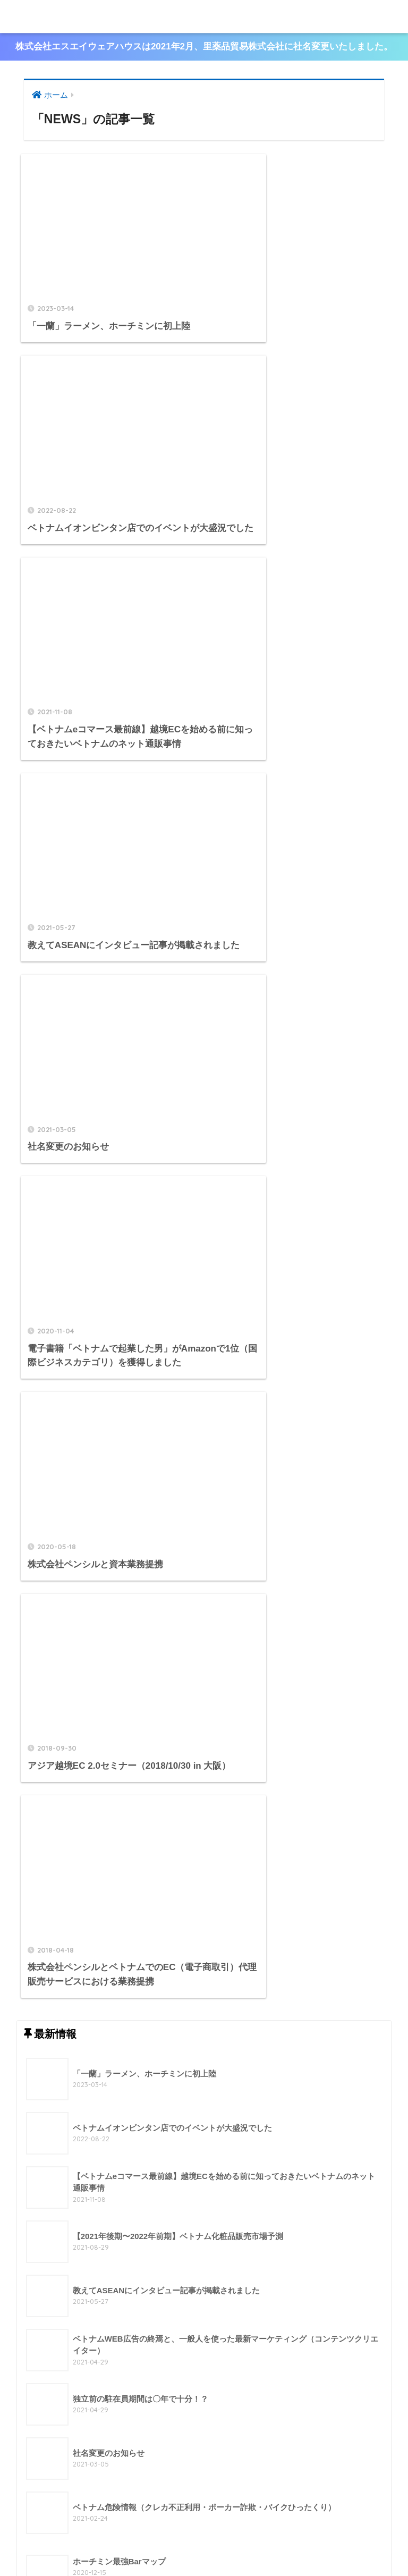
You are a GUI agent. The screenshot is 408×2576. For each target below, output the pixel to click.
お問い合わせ (261, 2544)
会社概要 (139, 2544)
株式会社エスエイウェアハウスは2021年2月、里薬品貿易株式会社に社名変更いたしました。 (204, 47)
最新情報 (215, 2544)
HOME (204, 2522)
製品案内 (177, 2544)
